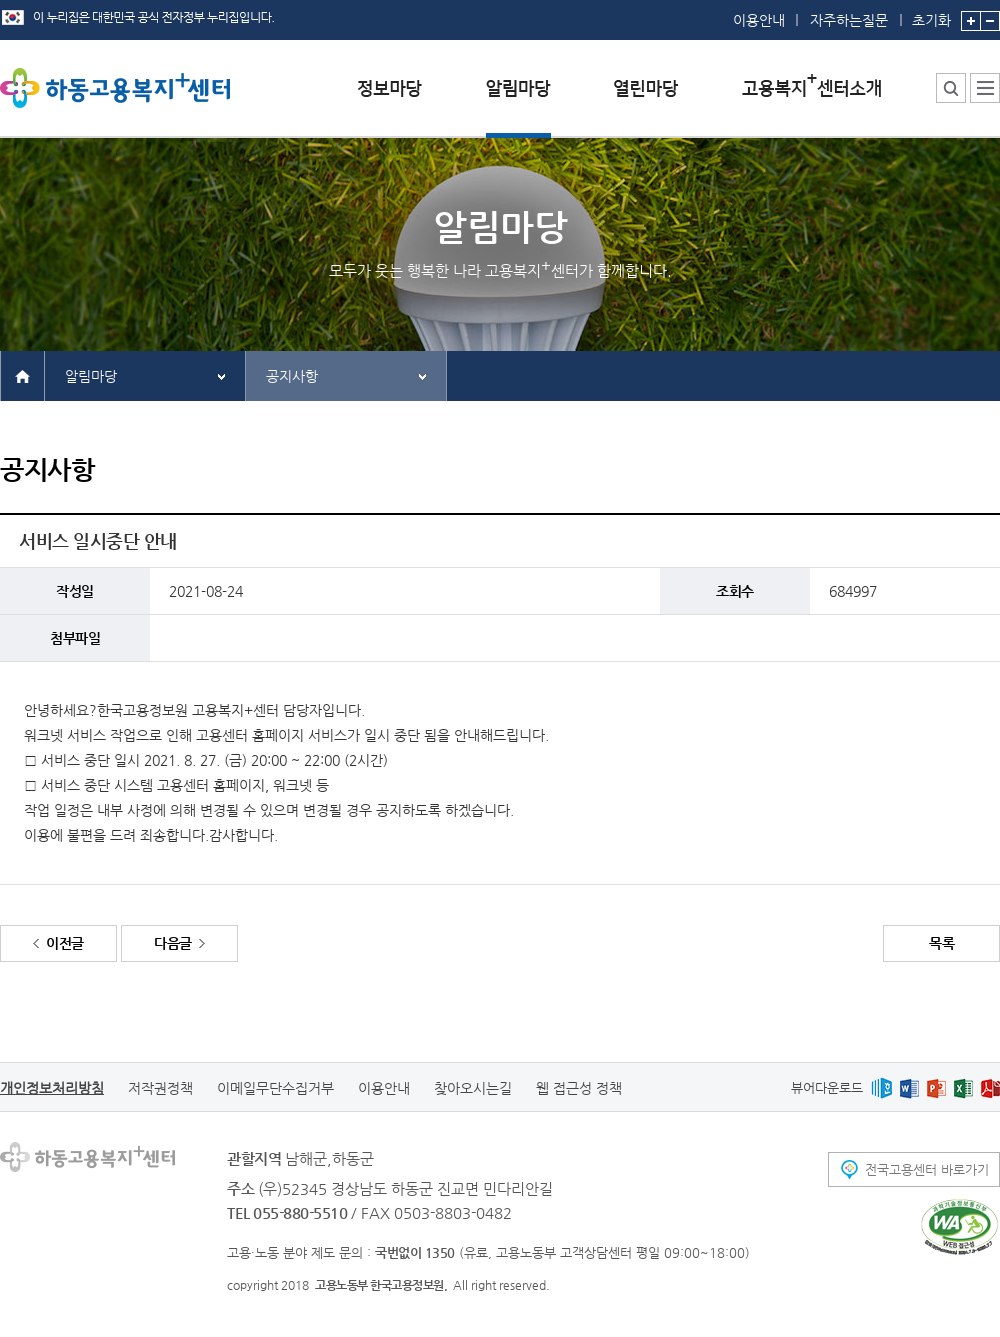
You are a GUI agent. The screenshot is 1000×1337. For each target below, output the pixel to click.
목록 (941, 943)
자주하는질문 (849, 20)
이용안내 (759, 20)
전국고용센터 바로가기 (927, 1169)
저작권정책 (160, 1088)
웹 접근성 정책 (579, 1088)
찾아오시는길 (473, 1088)
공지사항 (292, 376)
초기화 (931, 14)
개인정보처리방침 (52, 1088)
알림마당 (91, 376)
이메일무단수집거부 (275, 1088)
